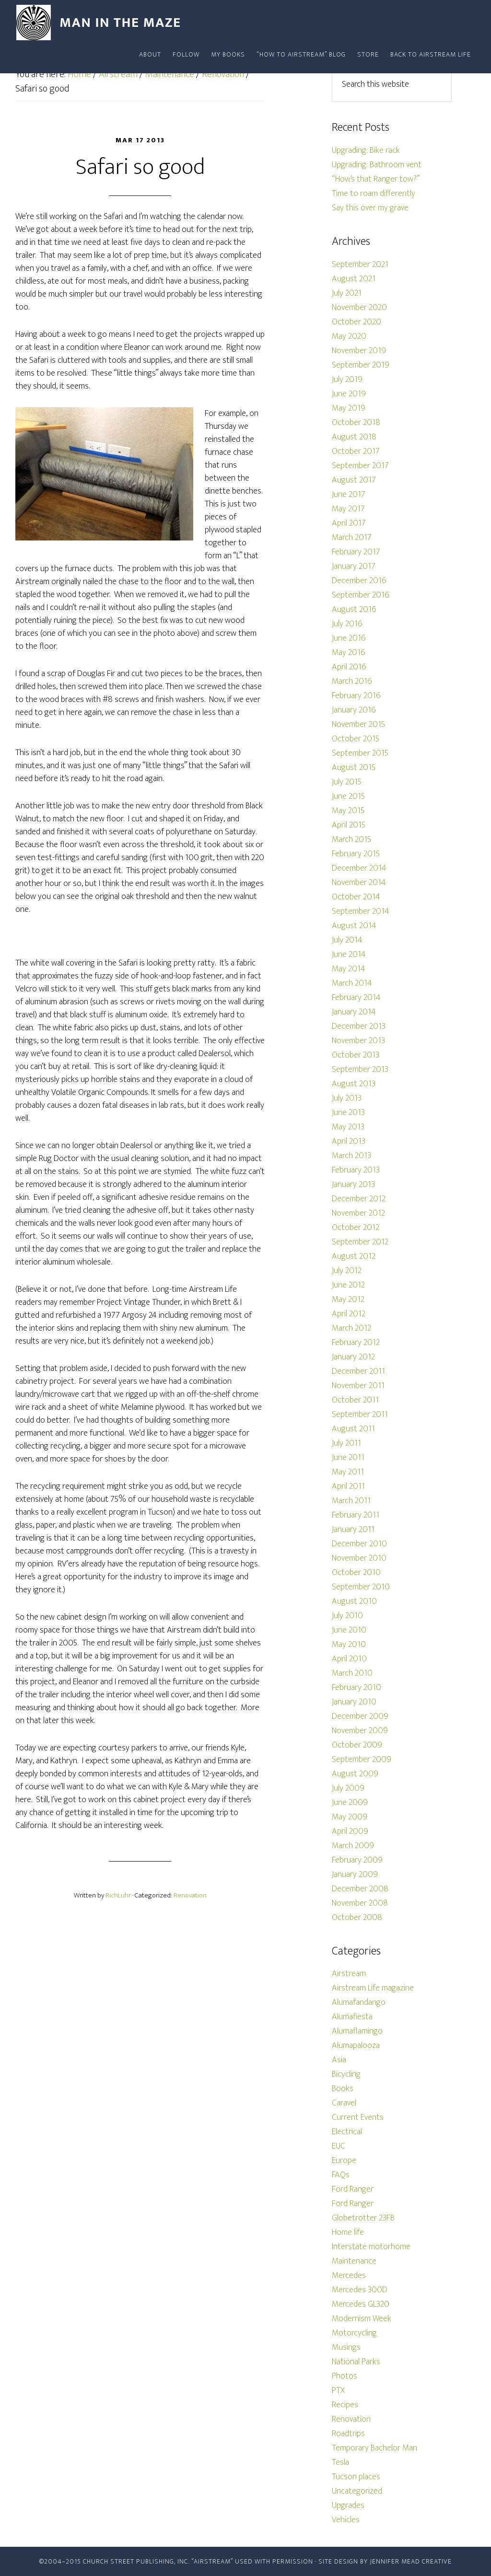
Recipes (345, 2405)
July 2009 (348, 1788)
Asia (339, 2060)
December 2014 (359, 868)
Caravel (344, 2103)
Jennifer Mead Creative (411, 2561)
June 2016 (349, 638)
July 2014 (347, 940)
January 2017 (353, 566)
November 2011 (358, 1386)
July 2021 (347, 293)
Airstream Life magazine (373, 1988)
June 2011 (348, 1457)
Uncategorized (357, 2491)
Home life (348, 2232)
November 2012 (358, 1213)
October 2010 (356, 1572)
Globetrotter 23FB (363, 2218)
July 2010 (347, 1616)
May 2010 (349, 1644)
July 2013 (347, 1098)
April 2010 (349, 1659)
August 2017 (354, 480)
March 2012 (351, 1328)
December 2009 (360, 1716)
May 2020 (349, 336)
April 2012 (348, 1314)
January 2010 (354, 1702)
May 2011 (348, 1472)
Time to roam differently (373, 193)
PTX (338, 2390)
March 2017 (352, 537)
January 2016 (354, 710)
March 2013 (351, 1156)
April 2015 (348, 825)
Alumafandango (359, 2002)
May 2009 (349, 1817)
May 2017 (348, 509)
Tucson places (356, 2477)
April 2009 (350, 1831)
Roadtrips (348, 2433)
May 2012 (348, 1299)
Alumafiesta (352, 2017)
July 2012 (347, 1271)
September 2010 (361, 1587)
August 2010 (354, 1601)
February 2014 (356, 997)
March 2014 (352, 983)
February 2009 (357, 1860)
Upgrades (348, 2505)
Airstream (349, 1973)
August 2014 (354, 926)
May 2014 (348, 969)
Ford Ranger (353, 2189)
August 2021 (353, 279)
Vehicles (346, 2520)
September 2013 (360, 1069)
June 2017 (348, 494)
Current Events (358, 2117)
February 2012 (356, 1342)
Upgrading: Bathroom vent (376, 165)
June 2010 (349, 1630)
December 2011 (358, 1371)
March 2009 (353, 1846)
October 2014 (356, 897)
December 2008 (360, 1889)
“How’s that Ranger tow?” (376, 179)
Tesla (340, 2462)
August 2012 (353, 1256)
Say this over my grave (370, 208)
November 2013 (358, 1041)
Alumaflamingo (357, 2031)
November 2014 (359, 882)
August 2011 (353, 1429)
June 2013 (348, 1112)
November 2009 (360, 1731)
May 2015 (348, 811)
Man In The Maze (101, 23)
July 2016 (347, 624)
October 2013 (355, 1055)
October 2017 (356, 451)
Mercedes (349, 2275)
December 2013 (359, 1026)
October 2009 (357, 1745)
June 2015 (348, 796)
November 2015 (358, 724)
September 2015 (360, 753)
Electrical (347, 2132)
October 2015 (355, 739)
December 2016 (359, 581)
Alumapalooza (356, 2045)
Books (342, 2089)
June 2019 (349, 394)
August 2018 (354, 437)
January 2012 (353, 1357)
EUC (338, 2146)
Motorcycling (354, 2333)
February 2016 (356, 696)
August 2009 (355, 1774)
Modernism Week (361, 2319)
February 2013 (356, 1170)
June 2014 (349, 954)
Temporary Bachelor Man (374, 2448)
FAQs (341, 2175)
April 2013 (348, 1141)
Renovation (190, 1895)
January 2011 (353, 1529)
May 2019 (348, 408)
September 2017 (360, 466)
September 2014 (360, 911)
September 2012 (360, 1242)
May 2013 (348, 1127)
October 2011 (355, 1400)
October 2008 (357, 1917)
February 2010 (356, 1687)
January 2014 (354, 1012)
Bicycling (346, 2074)
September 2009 (361, 1759)
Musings (346, 2347)
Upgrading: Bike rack (366, 150)
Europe (344, 2160)
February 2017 (356, 552)
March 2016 (352, 681)
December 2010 (359, 1544)
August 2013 (353, 1084)
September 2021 (360, 264)
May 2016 (348, 652)
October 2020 (356, 322)
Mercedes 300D (359, 2290)
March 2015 (351, 839)
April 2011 (348, 1486)
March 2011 (351, 1501)
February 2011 (355, 1515)
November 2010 (359, 1558)
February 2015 (356, 854)
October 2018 (356, 422)
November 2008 (360, 1903)
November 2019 (359, 351)
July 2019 (347, 379)
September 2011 (360, 1414)
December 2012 (359, 1199)
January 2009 (355, 1874)
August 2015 (353, 767)
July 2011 (346, 1443)
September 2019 (360, 365)
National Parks (356, 2362)
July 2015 (347, 782)
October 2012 (355, 1227)
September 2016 (360, 595)
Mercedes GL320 (360, 2304)
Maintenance (354, 2261)
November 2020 (359, 307)
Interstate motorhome (371, 2247)
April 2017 (349, 523)
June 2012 (348, 1285)
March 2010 (352, 1673)
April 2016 (349, 667)
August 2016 (354, 609)
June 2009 (350, 1802)
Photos (344, 2376)
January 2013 (353, 1184)
